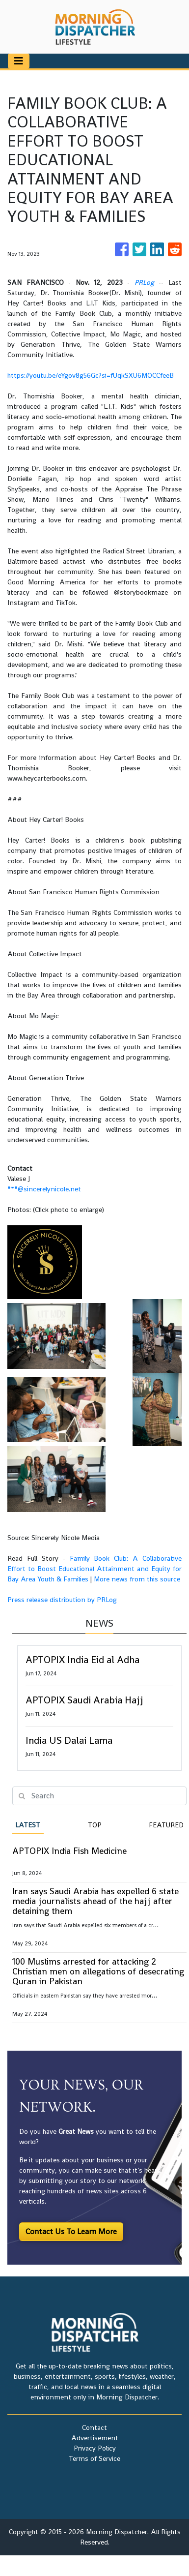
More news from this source (137, 1579)
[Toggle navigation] (18, 61)
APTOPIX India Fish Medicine (69, 1850)
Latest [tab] (27, 1824)
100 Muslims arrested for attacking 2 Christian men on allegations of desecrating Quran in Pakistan (98, 1971)
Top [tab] (95, 1824)
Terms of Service (94, 2458)
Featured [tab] (166, 1824)
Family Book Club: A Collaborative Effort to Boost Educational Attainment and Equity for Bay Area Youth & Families (94, 1568)
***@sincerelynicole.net (44, 1188)
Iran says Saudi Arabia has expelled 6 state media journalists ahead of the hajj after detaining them (95, 1900)
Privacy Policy (95, 2448)
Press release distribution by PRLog (62, 1599)
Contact (94, 2427)
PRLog (144, 282)
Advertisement (94, 2437)
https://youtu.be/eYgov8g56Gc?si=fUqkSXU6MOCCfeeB (90, 375)
